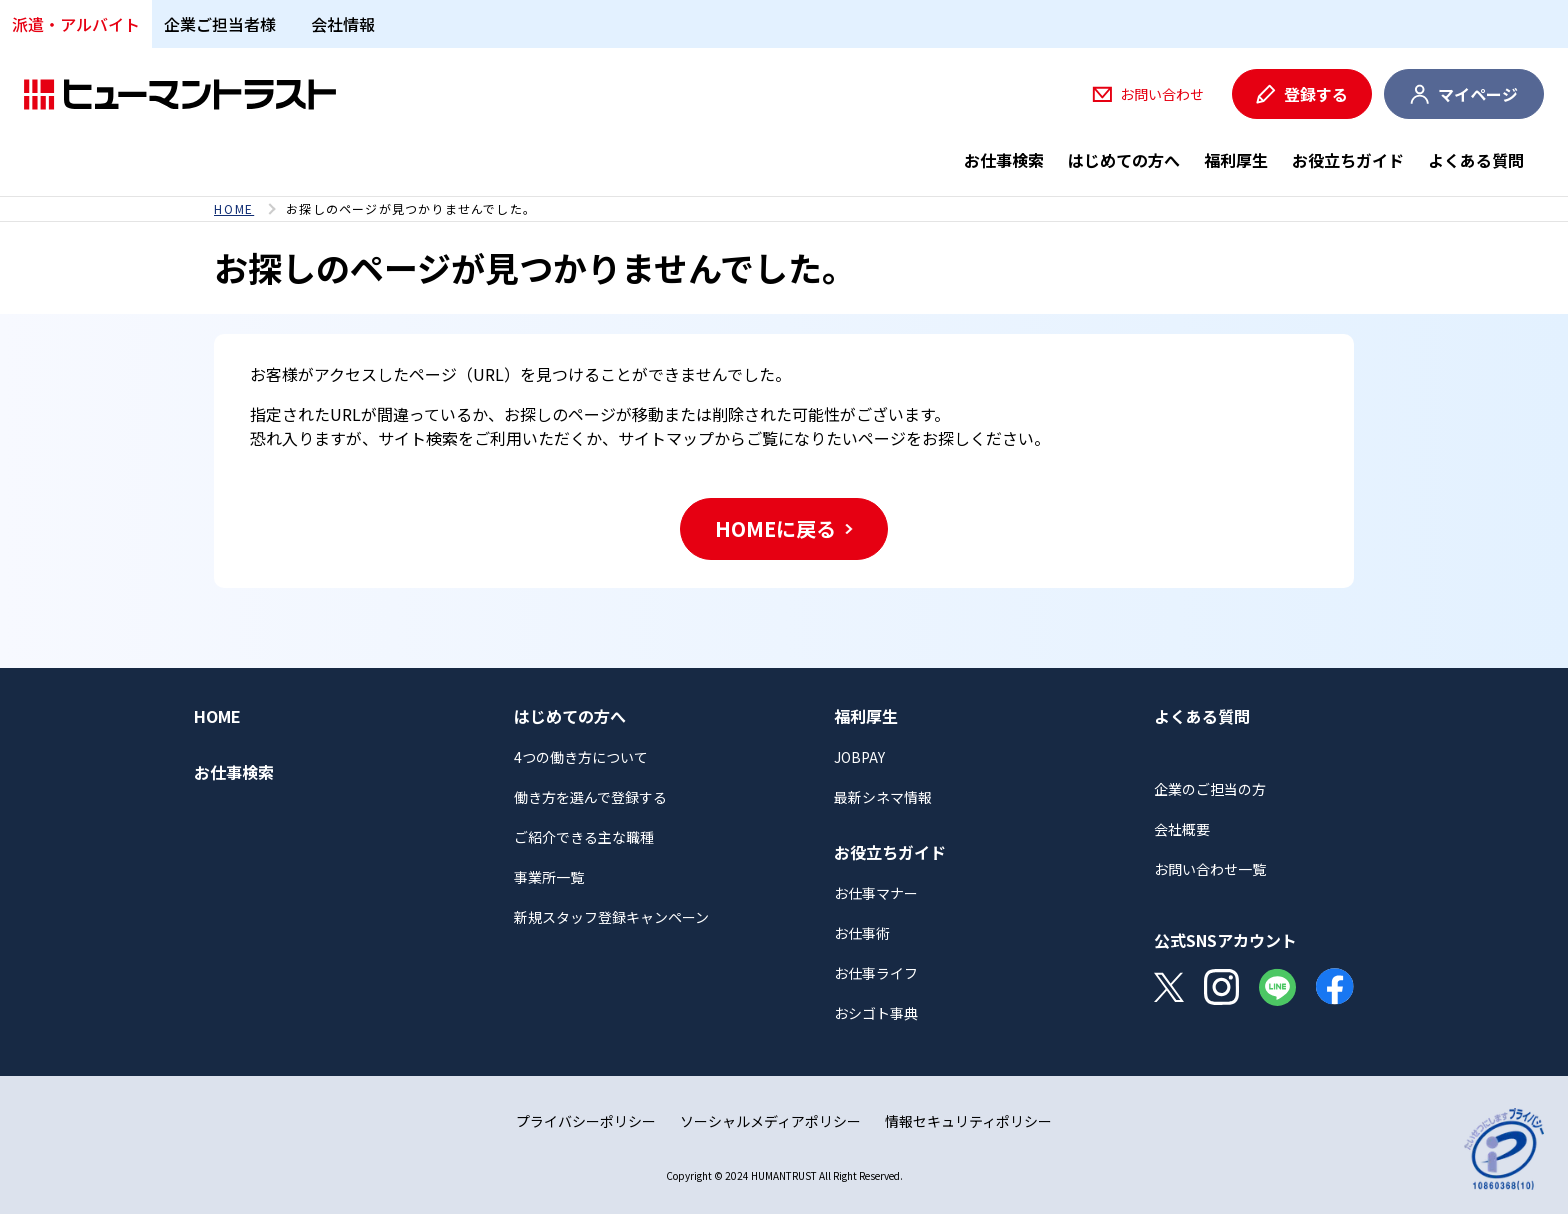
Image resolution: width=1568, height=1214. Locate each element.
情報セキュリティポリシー (968, 1121)
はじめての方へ (1124, 160)
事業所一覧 (549, 877)
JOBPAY (859, 757)
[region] (784, 209)
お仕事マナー (876, 893)
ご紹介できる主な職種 (584, 837)
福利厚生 (1236, 160)
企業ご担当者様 (220, 24)
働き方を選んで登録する (590, 797)
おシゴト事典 (876, 1013)
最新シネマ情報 (883, 797)
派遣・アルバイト (76, 24)
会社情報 (343, 24)
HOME (234, 209)
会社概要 (1182, 829)
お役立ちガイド (1348, 160)
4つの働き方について (581, 757)
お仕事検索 (1004, 160)
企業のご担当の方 (1210, 789)
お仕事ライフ (876, 973)
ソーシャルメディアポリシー (770, 1121)
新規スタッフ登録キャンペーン (611, 917)
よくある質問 (1476, 160)
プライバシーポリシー (586, 1121)
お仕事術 (862, 933)
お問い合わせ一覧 (1210, 869)
